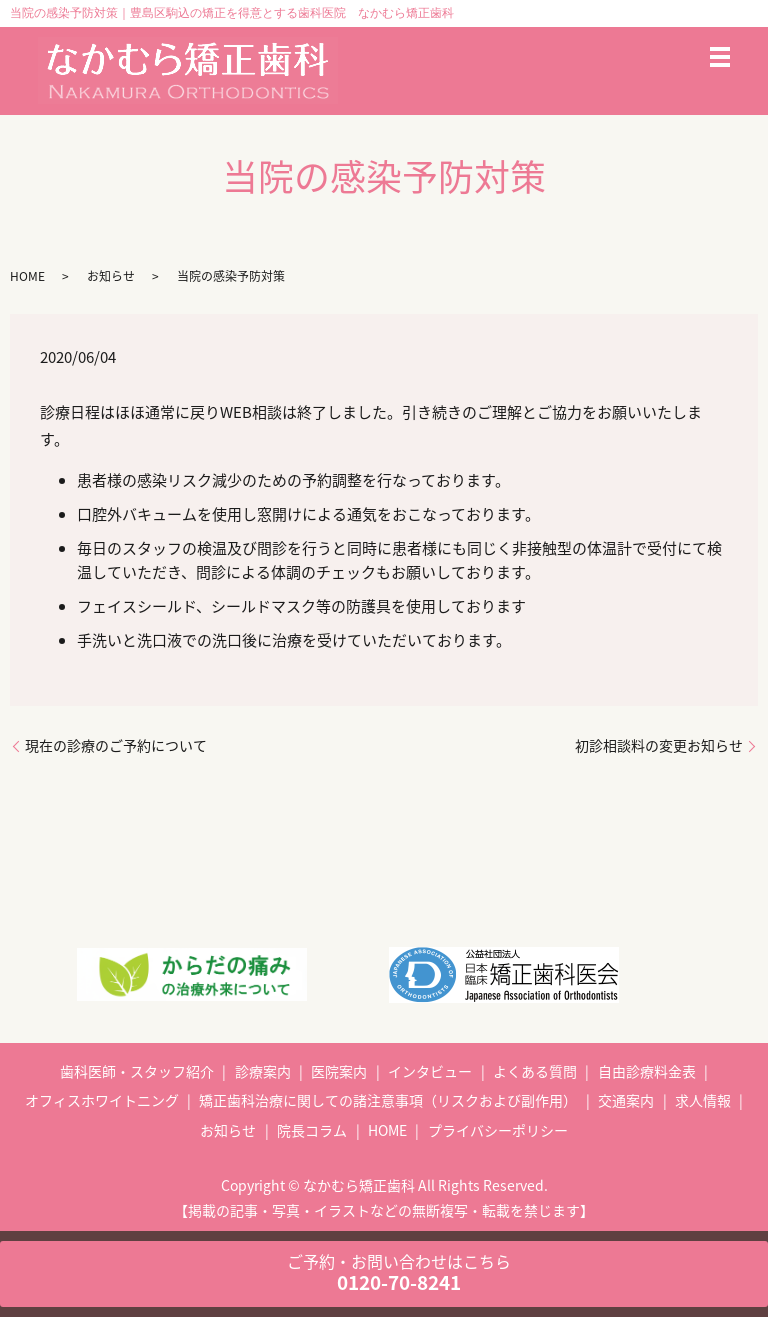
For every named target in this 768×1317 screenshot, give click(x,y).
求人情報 (703, 1100)
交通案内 (626, 1100)
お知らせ (111, 276)
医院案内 (339, 1071)
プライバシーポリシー (498, 1130)
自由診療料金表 (647, 1071)
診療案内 (263, 1071)
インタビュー (430, 1071)
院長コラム (312, 1130)
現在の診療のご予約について (116, 745)
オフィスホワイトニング (102, 1100)
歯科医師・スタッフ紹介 (137, 1071)
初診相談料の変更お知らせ (659, 745)
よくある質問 (535, 1071)
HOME (27, 276)
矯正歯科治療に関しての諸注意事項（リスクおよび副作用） (388, 1100)
